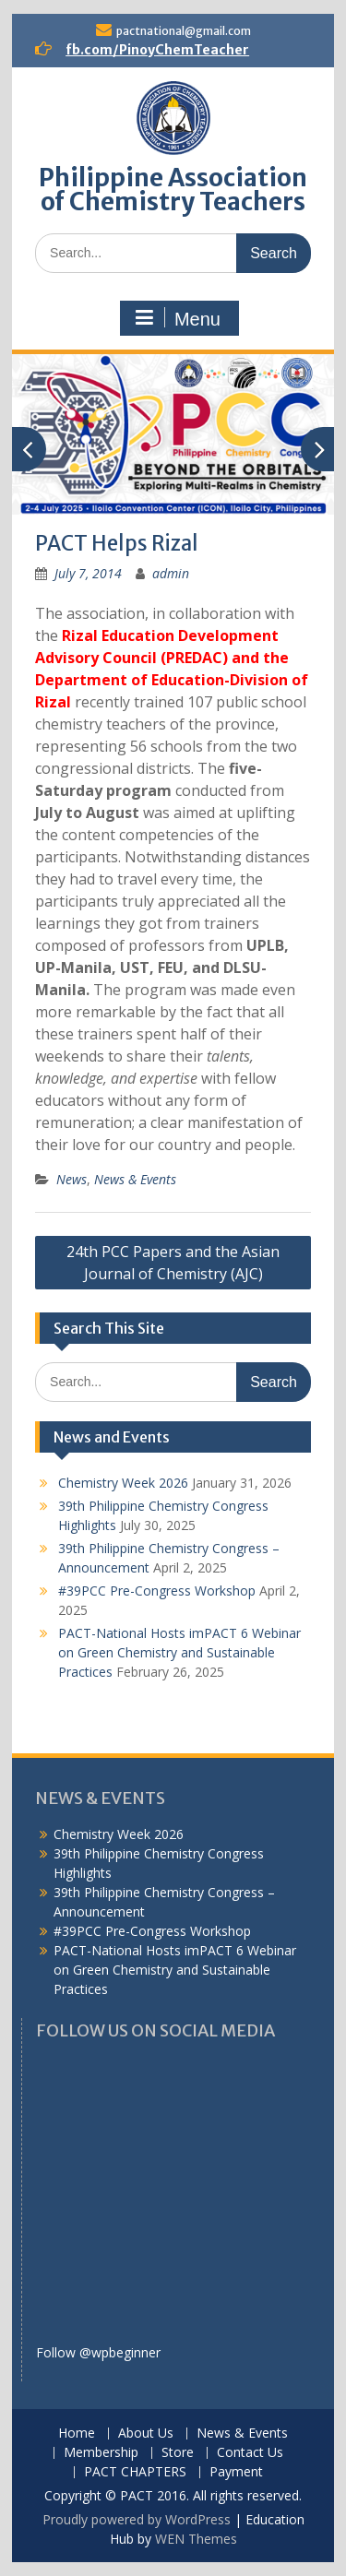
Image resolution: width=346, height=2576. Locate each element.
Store (177, 2453)
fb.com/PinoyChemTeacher (157, 50)
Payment (236, 2472)
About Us (145, 2433)
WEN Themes (196, 2538)
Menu (177, 318)
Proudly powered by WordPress (136, 2519)
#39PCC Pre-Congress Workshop (157, 1590)
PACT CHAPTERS (135, 2472)
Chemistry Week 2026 (123, 1482)
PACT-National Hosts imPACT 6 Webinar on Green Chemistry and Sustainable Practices (179, 1652)
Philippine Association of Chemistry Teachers (173, 189)
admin (170, 573)
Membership (101, 2453)
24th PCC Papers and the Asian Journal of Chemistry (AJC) (173, 1262)
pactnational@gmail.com (183, 31)
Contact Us (250, 2453)
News (71, 1179)
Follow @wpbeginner (98, 2352)
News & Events (135, 1179)
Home (76, 2433)
